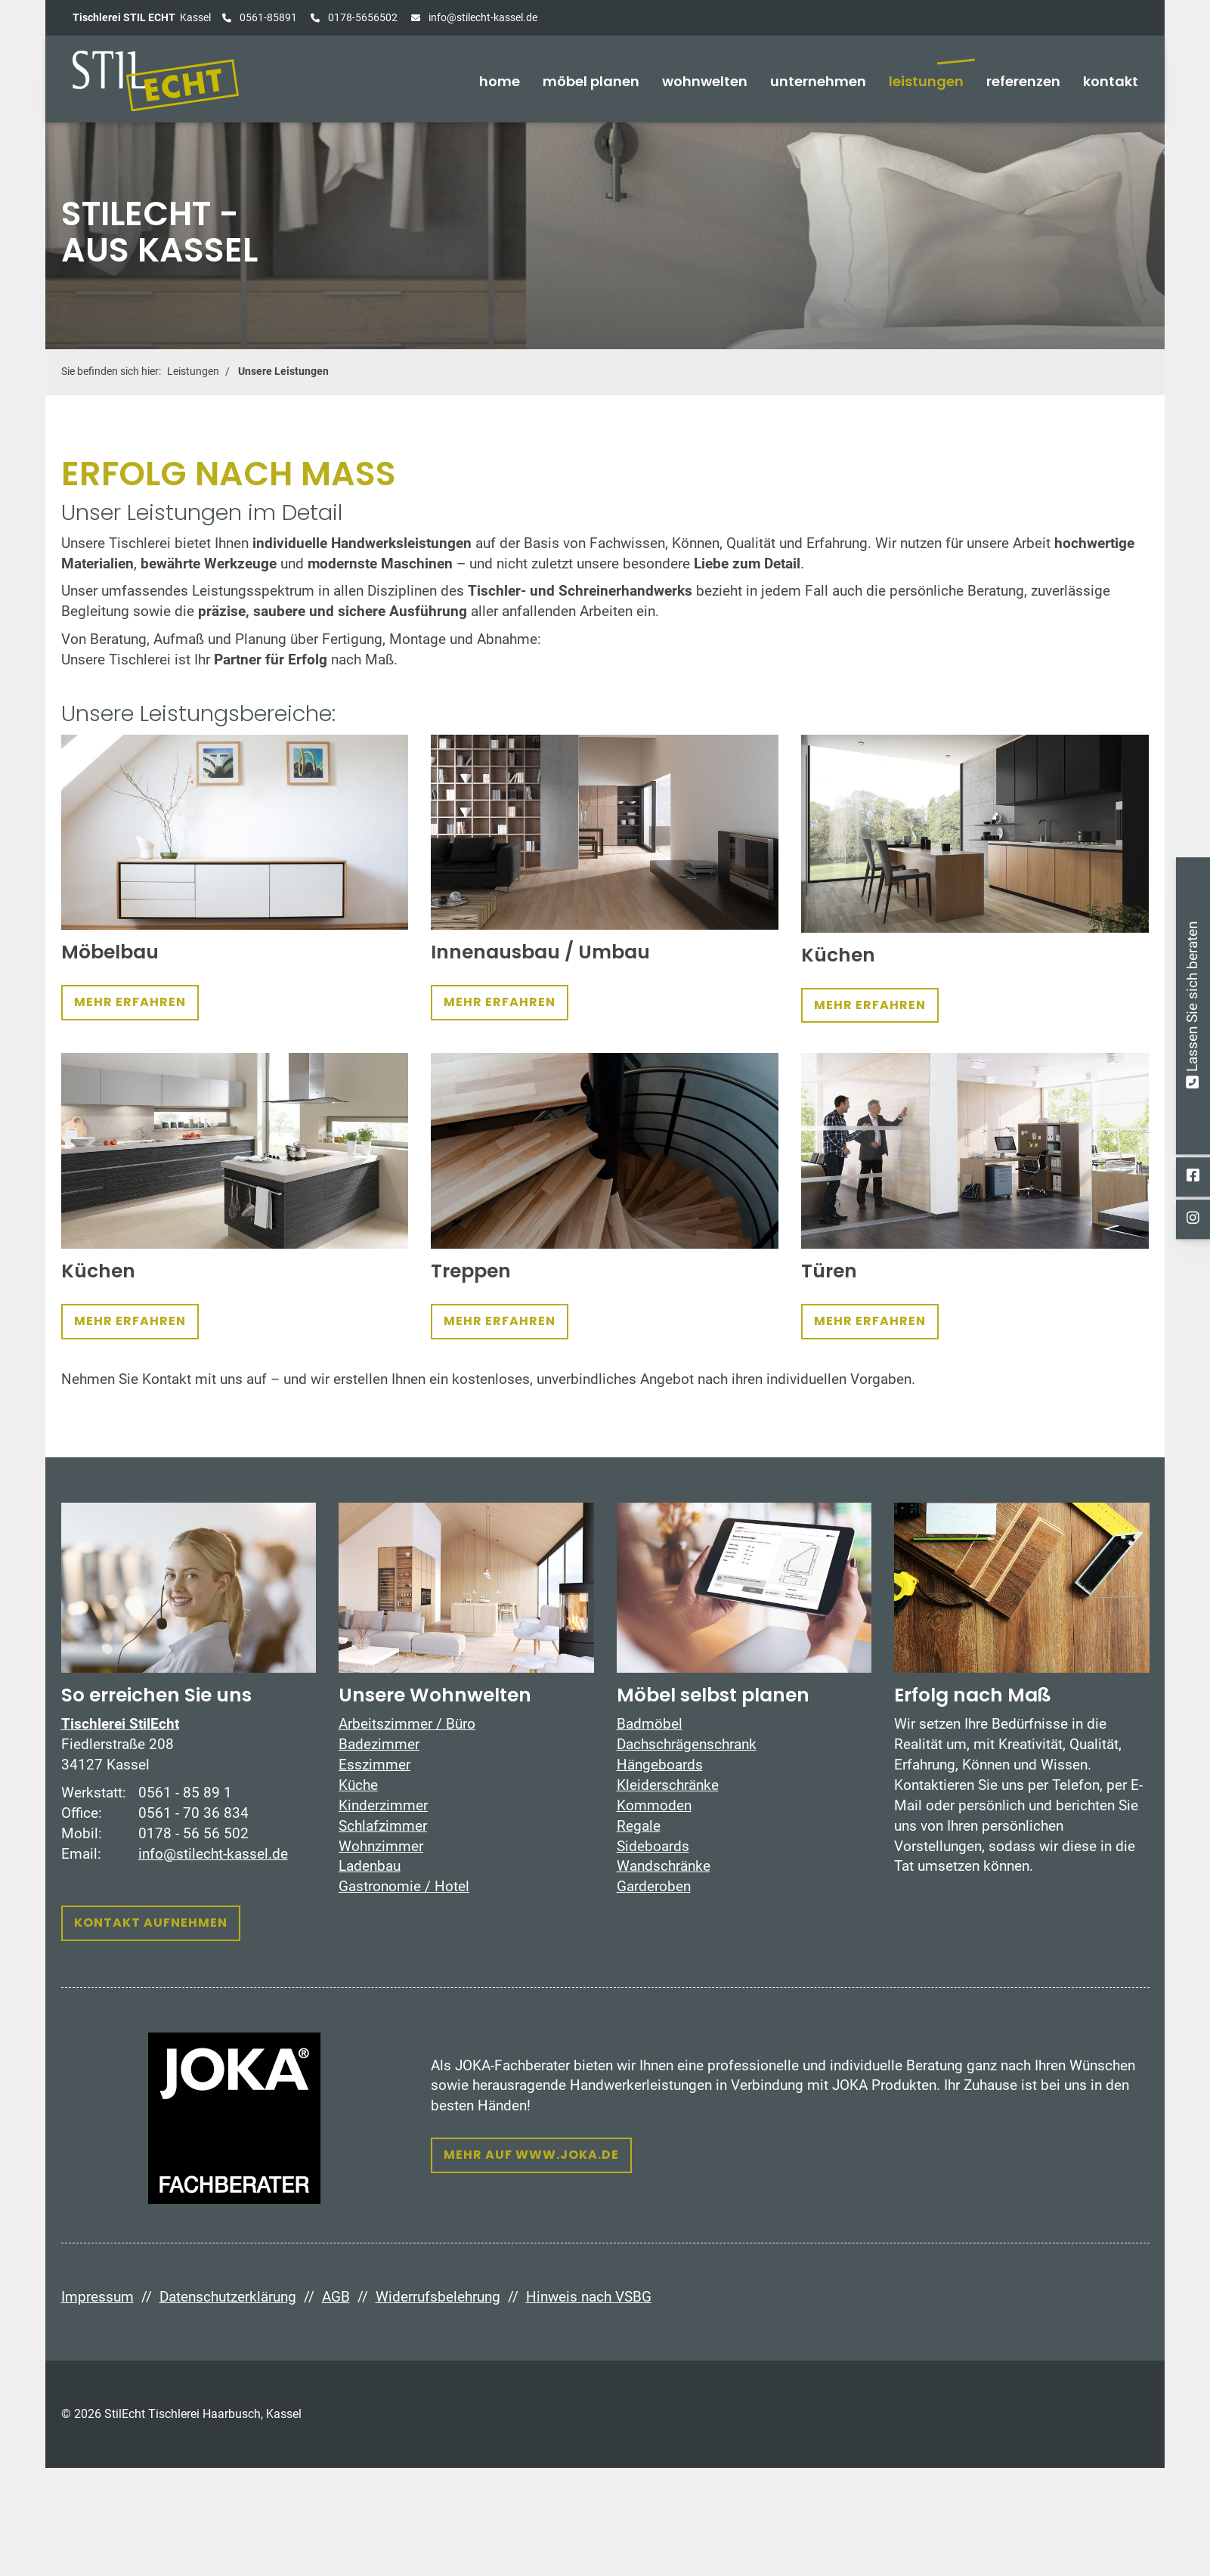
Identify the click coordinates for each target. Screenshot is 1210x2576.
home (499, 81)
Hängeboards (660, 1764)
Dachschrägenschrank (687, 1744)
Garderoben (654, 1886)
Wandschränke (663, 1866)
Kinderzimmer (383, 1805)
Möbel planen (591, 81)
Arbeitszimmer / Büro (407, 1723)
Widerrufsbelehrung (438, 2296)
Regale (639, 1825)
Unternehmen (818, 81)
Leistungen (926, 81)
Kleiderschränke (668, 1785)
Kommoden (654, 1805)
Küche (358, 1785)
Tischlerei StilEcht (120, 1723)
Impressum (97, 2296)
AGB (336, 2296)
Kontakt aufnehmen (150, 1922)
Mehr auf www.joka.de (531, 2154)
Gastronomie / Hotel (404, 1886)
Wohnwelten (704, 81)
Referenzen (1023, 81)
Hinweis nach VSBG (588, 2296)
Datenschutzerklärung (227, 2296)
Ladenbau (370, 1866)
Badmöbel (649, 1723)
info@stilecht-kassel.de (481, 17)
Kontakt (1110, 81)
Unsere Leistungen (283, 371)
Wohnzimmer (381, 1846)
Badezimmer (379, 1744)
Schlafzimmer (383, 1825)
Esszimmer (374, 1764)
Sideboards (653, 1846)
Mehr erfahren (130, 1002)
